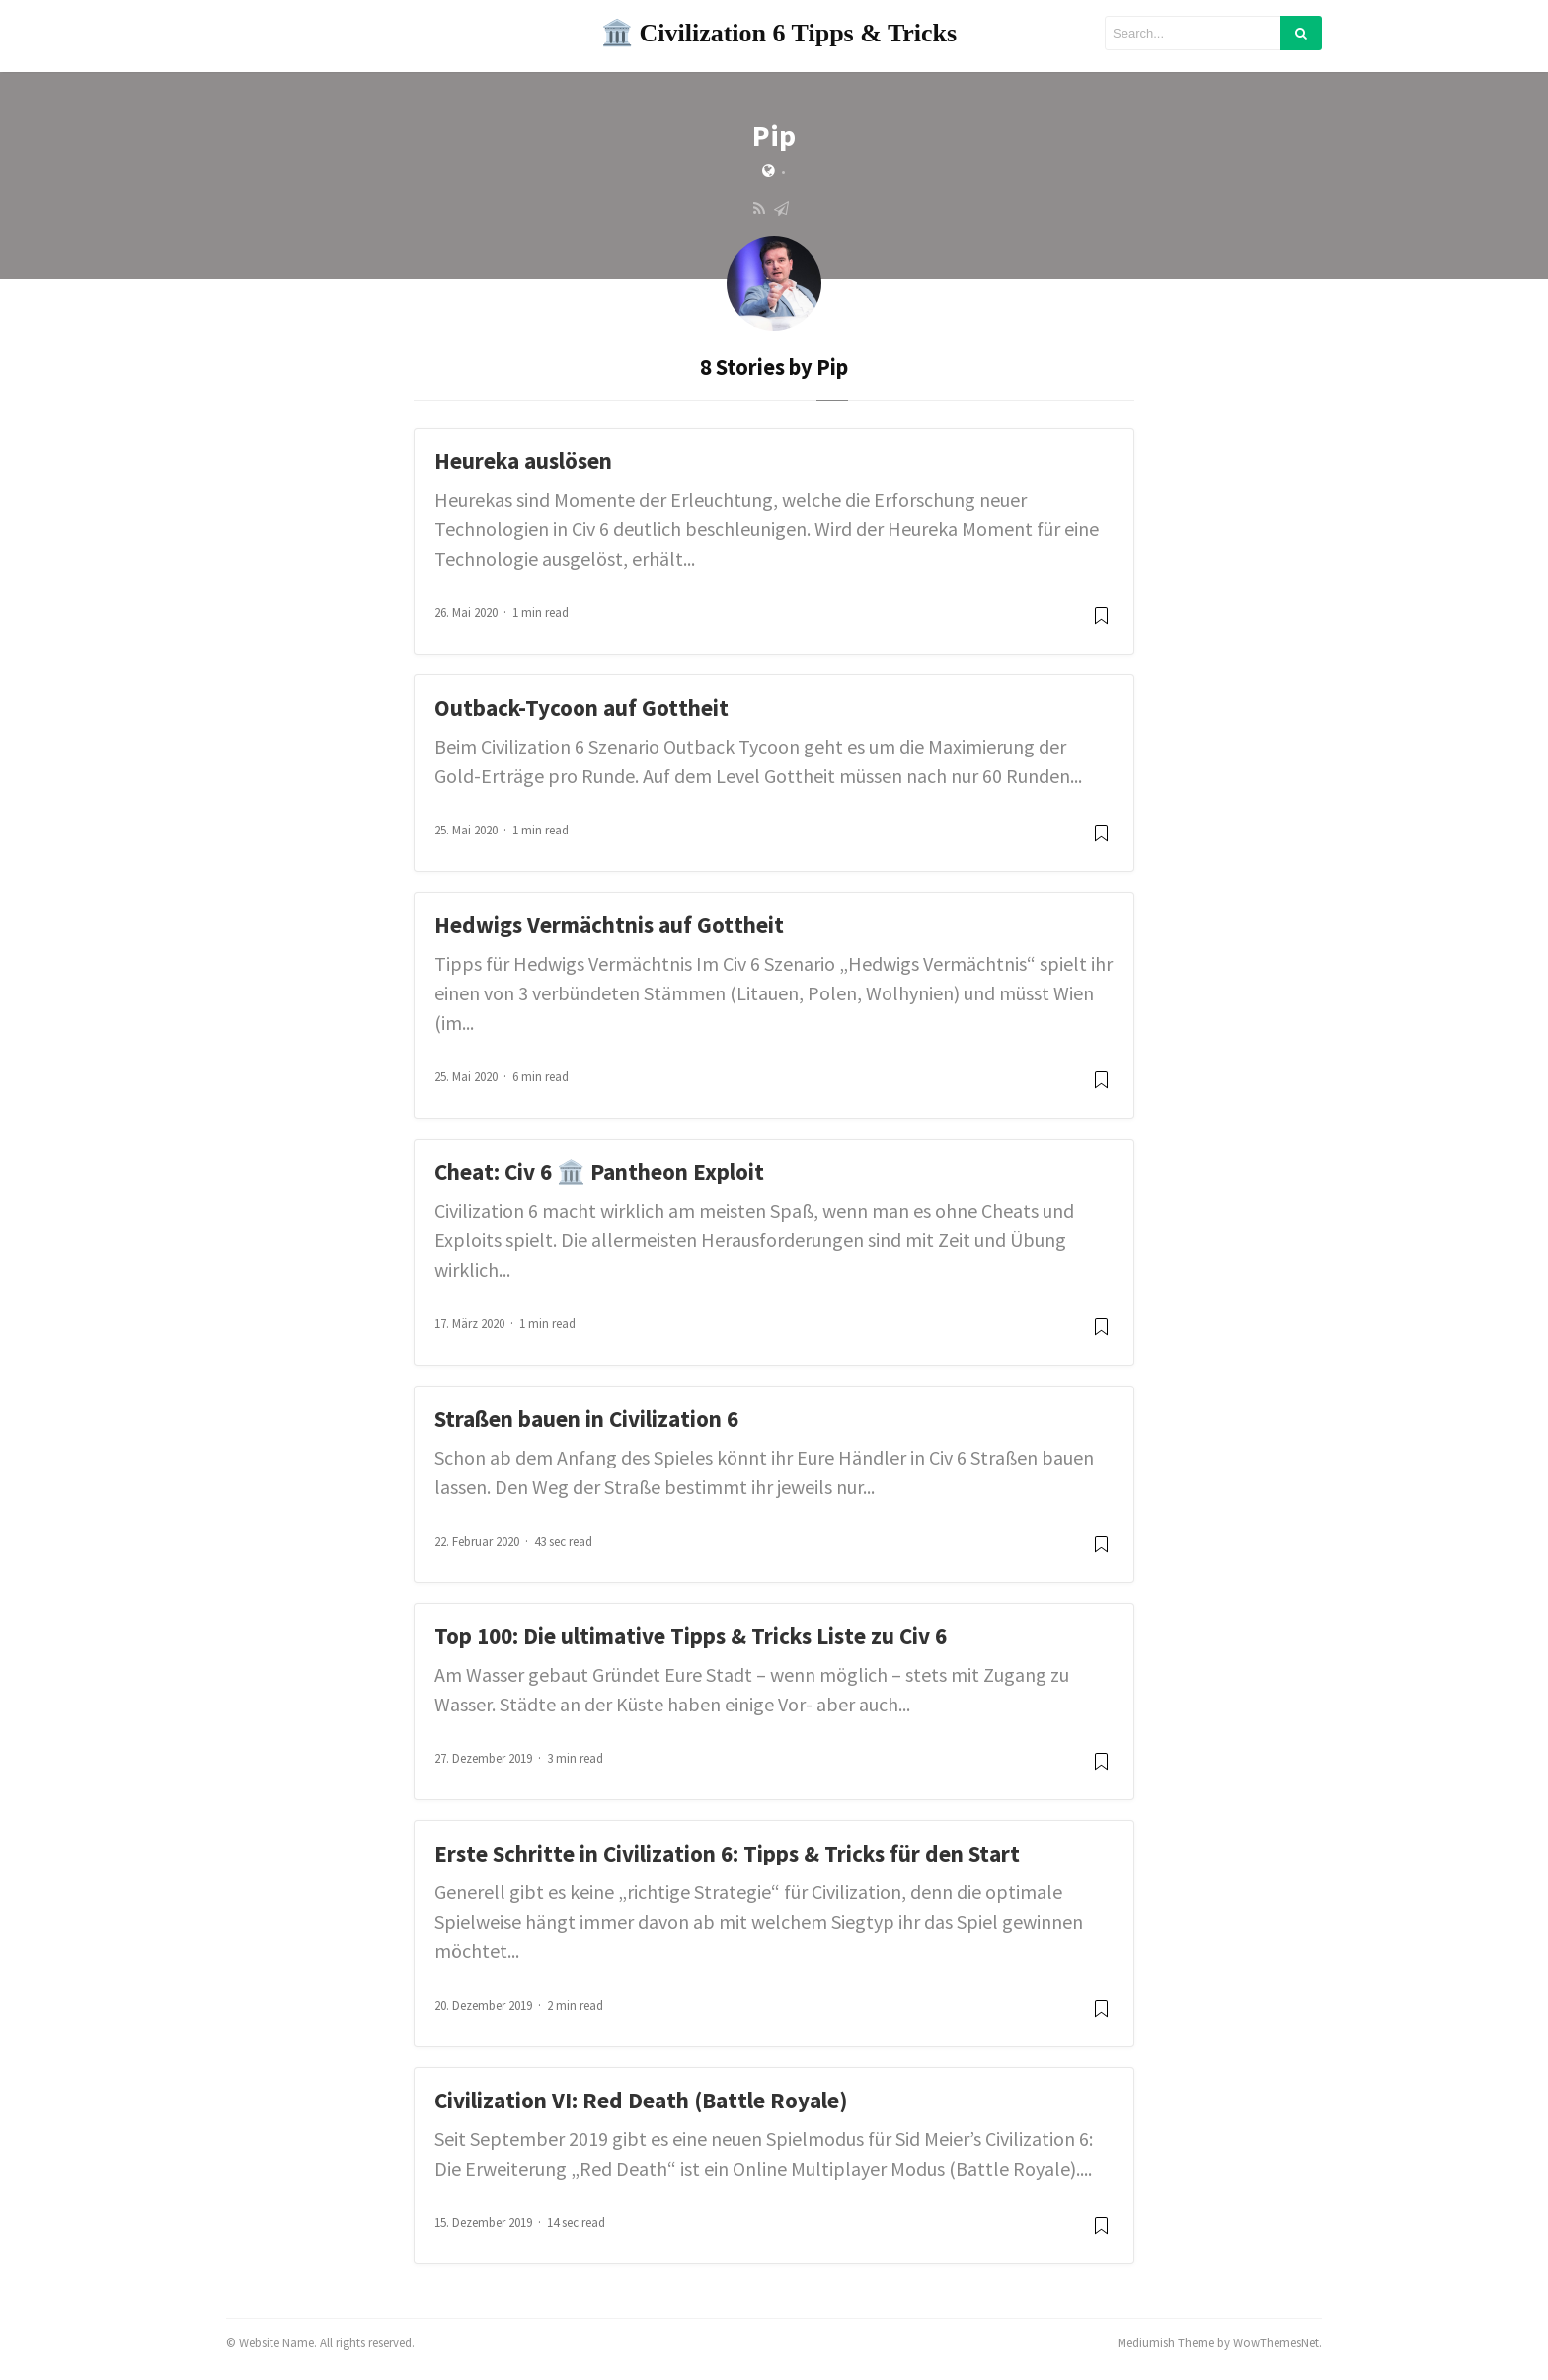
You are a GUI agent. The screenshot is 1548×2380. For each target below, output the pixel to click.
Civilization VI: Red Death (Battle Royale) (641, 2100)
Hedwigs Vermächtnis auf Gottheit (609, 925)
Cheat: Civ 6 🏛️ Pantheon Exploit (599, 1171)
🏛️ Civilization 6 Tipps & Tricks (779, 33)
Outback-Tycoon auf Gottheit (581, 707)
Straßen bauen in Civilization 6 (586, 1418)
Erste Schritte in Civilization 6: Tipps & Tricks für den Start (727, 1853)
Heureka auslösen (523, 460)
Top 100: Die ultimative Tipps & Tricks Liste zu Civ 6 (690, 1636)
